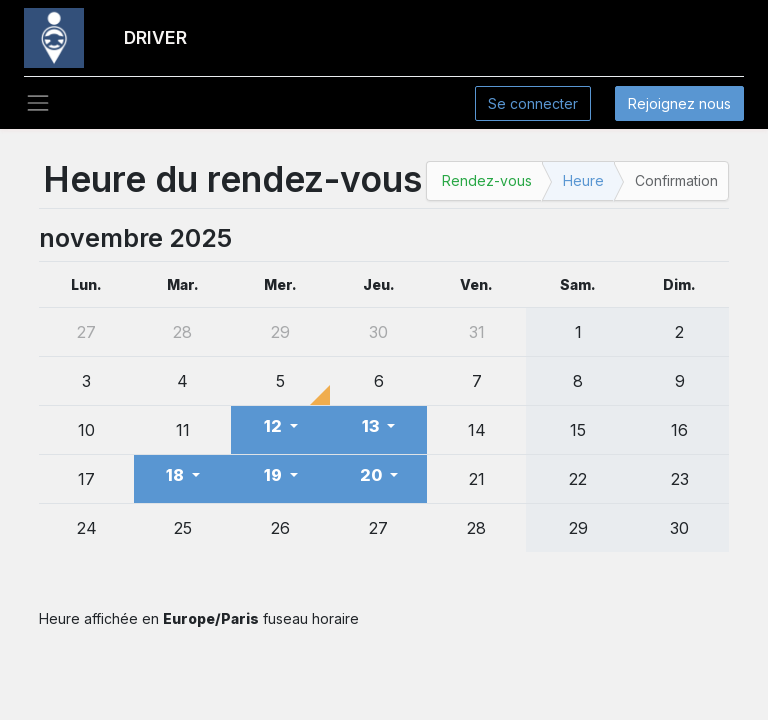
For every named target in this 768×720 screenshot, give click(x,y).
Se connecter (533, 103)
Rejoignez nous (679, 103)
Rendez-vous (487, 180)
